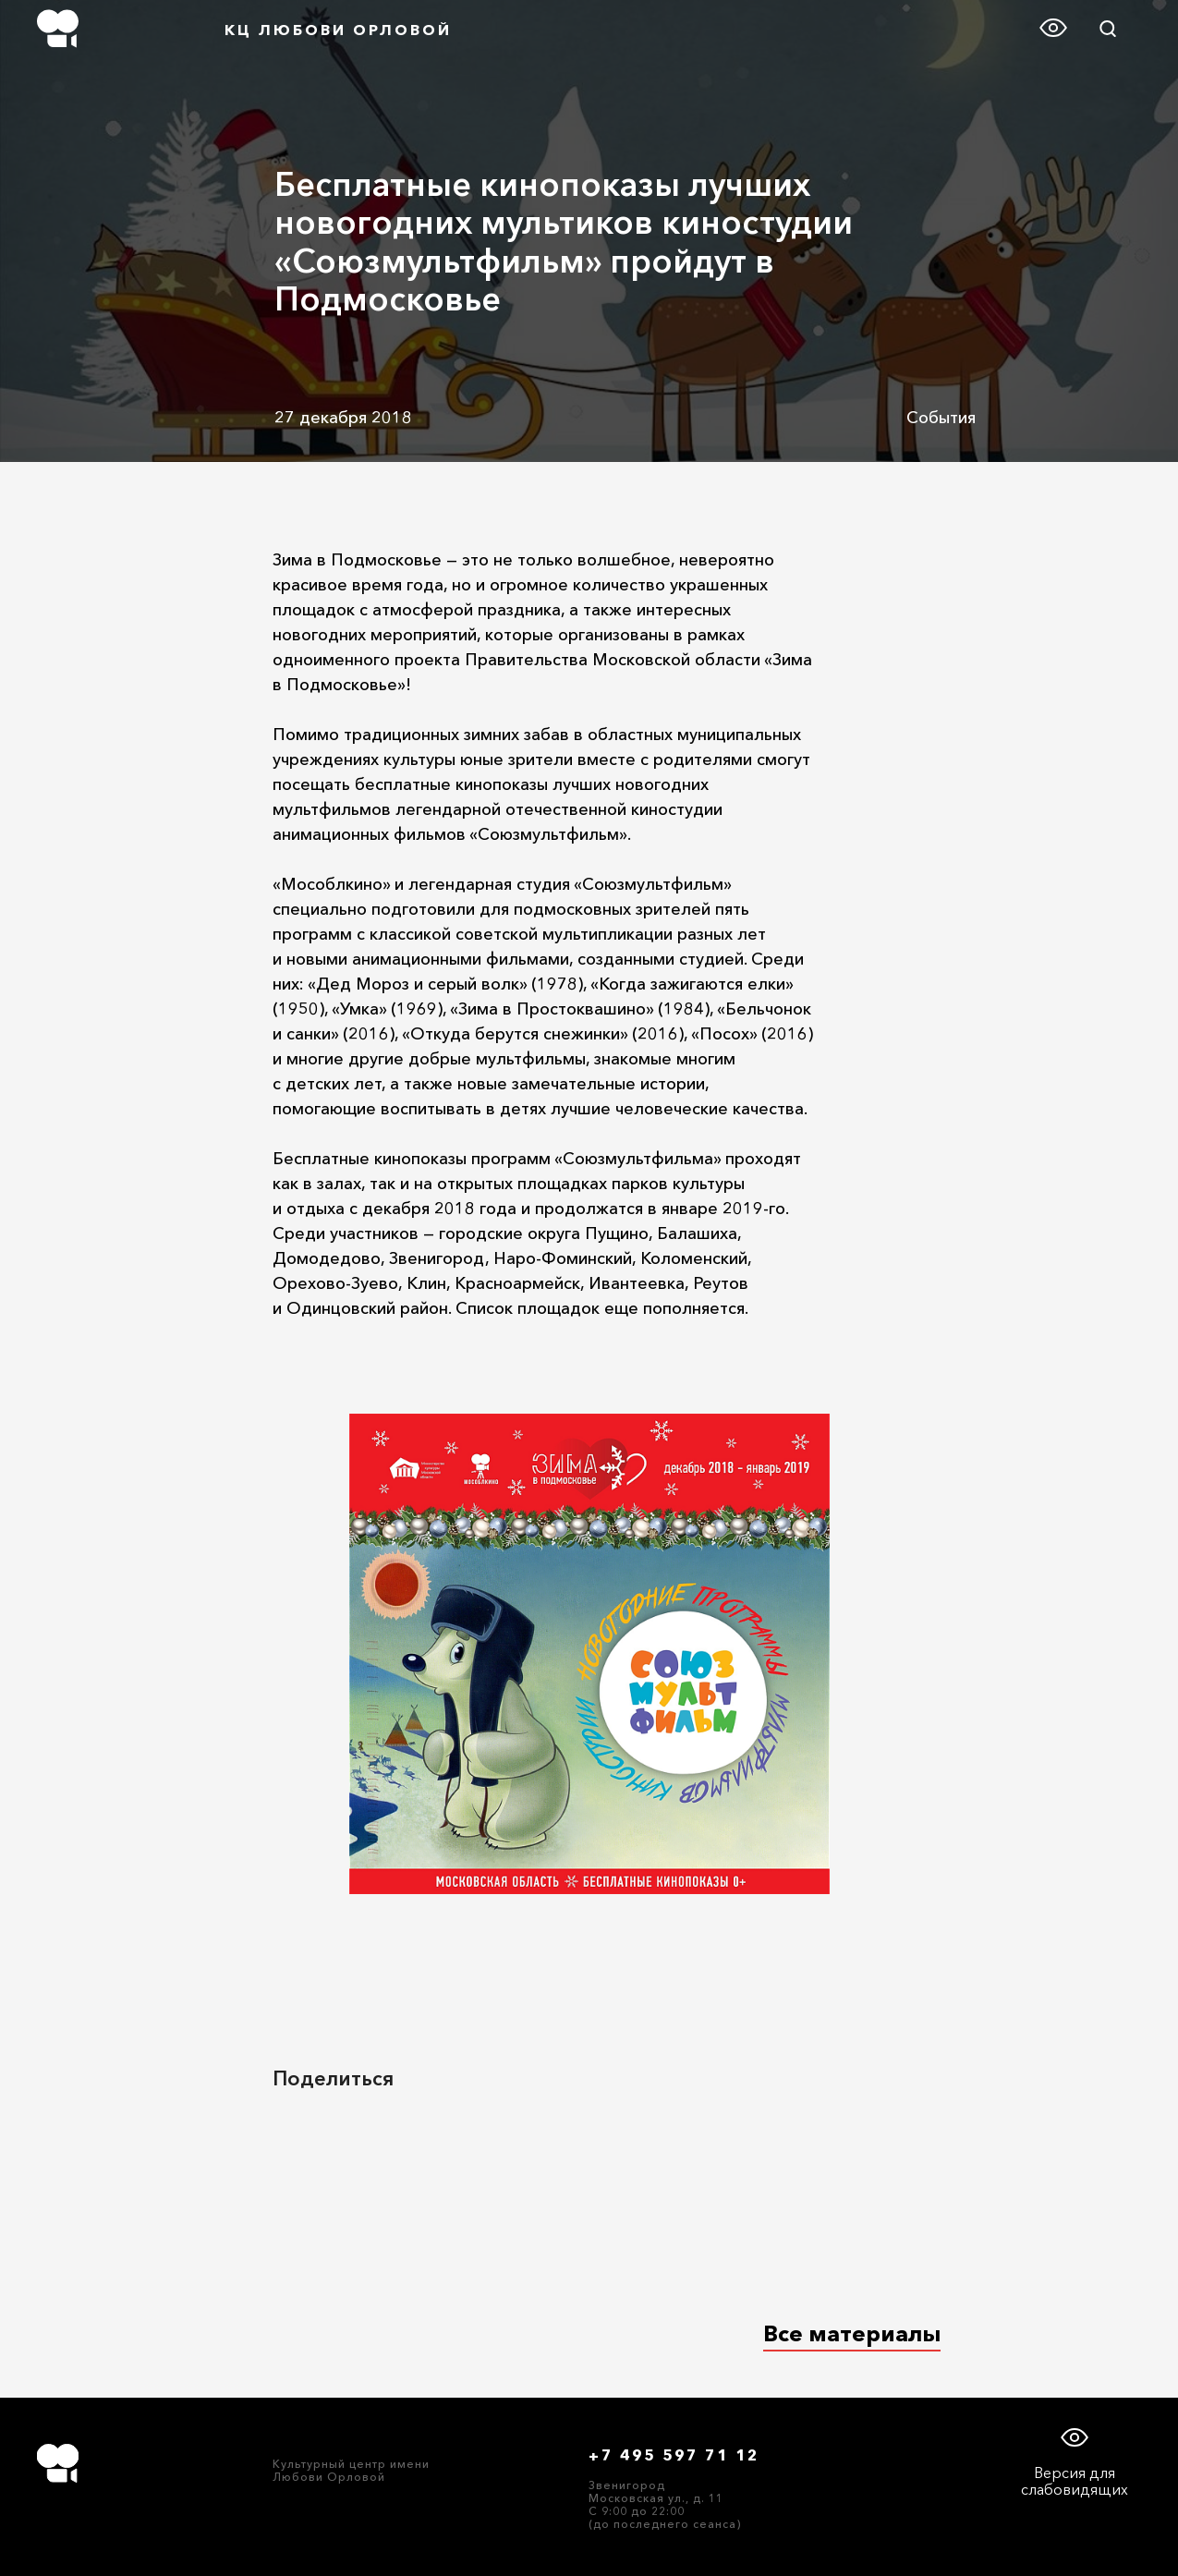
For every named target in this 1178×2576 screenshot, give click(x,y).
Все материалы (852, 2333)
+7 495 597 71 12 (674, 2455)
